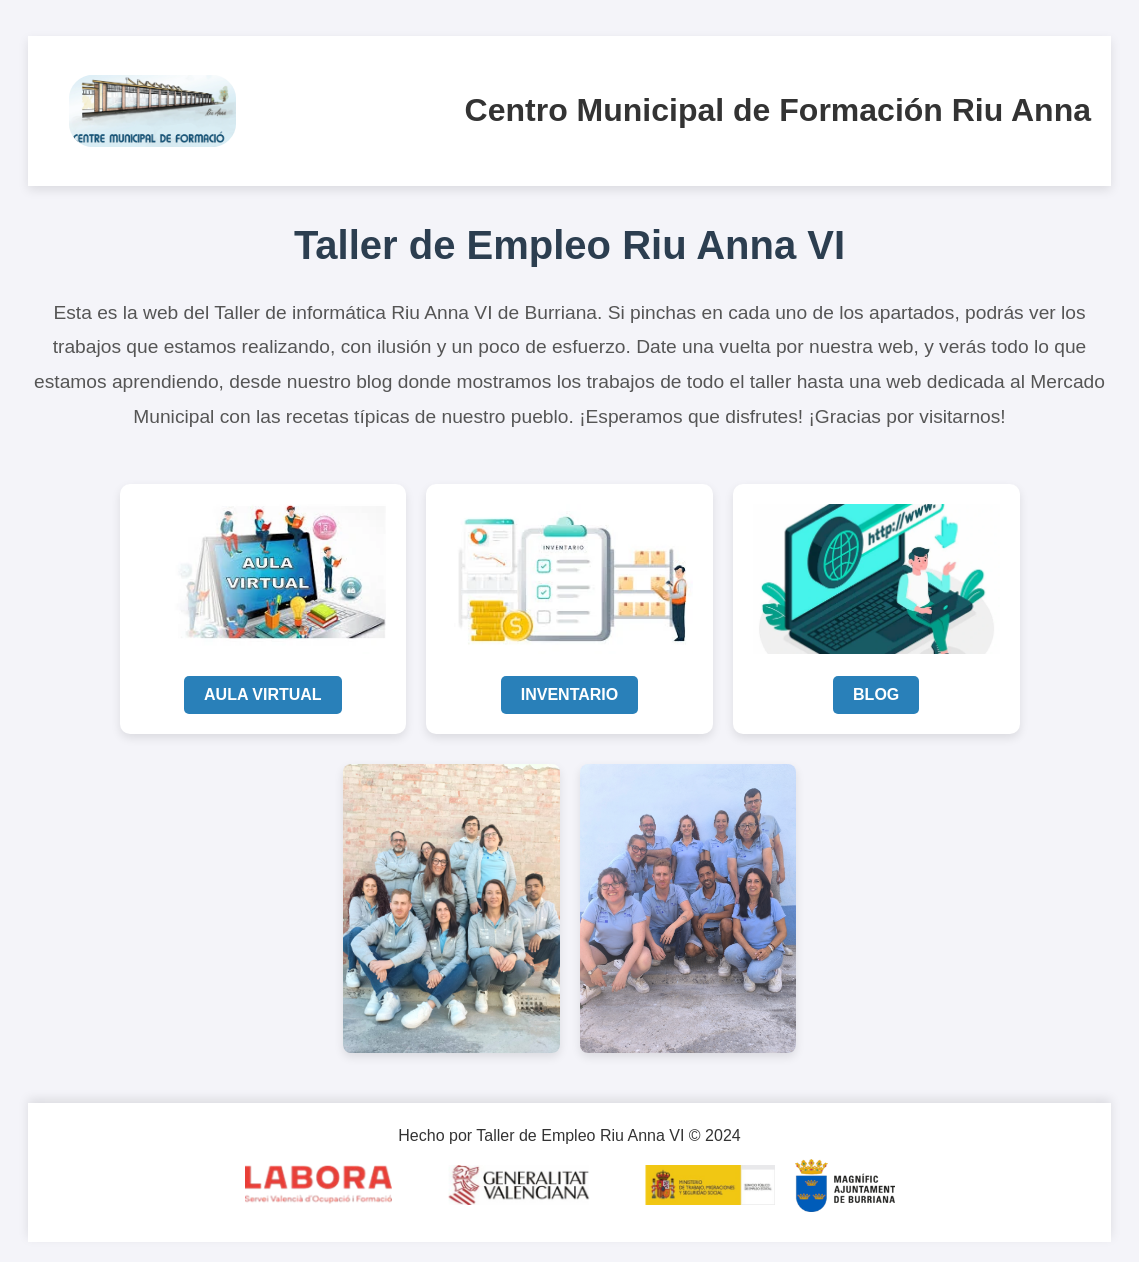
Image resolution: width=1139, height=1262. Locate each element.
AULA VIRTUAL (263, 694)
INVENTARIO (569, 694)
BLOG (876, 694)
